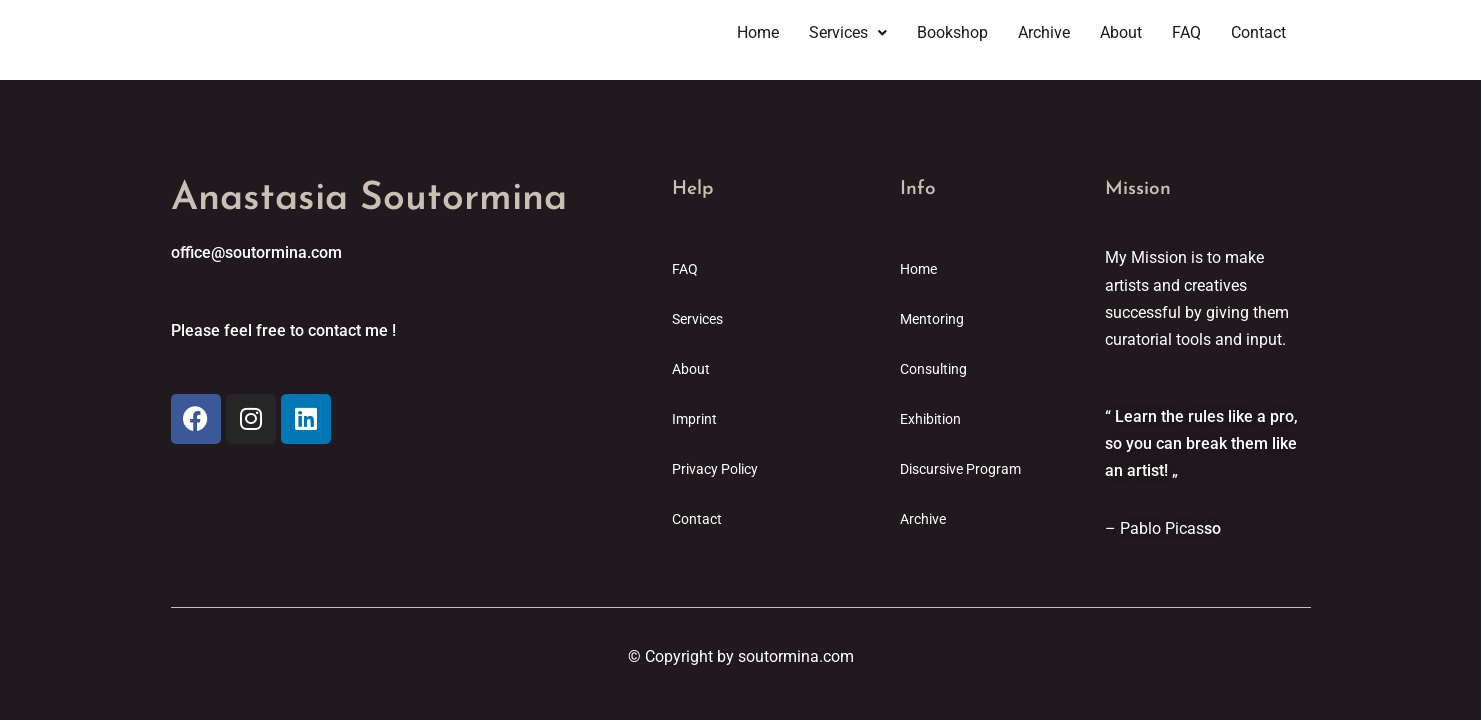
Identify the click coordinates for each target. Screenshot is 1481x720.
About (1121, 32)
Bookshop (952, 32)
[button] (848, 33)
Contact (1258, 32)
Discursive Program (960, 469)
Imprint (694, 419)
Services (848, 32)
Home (758, 32)
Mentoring (932, 319)
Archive (1044, 32)
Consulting (933, 369)
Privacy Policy (715, 469)
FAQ (1186, 32)
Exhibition (930, 419)
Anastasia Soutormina (369, 199)
